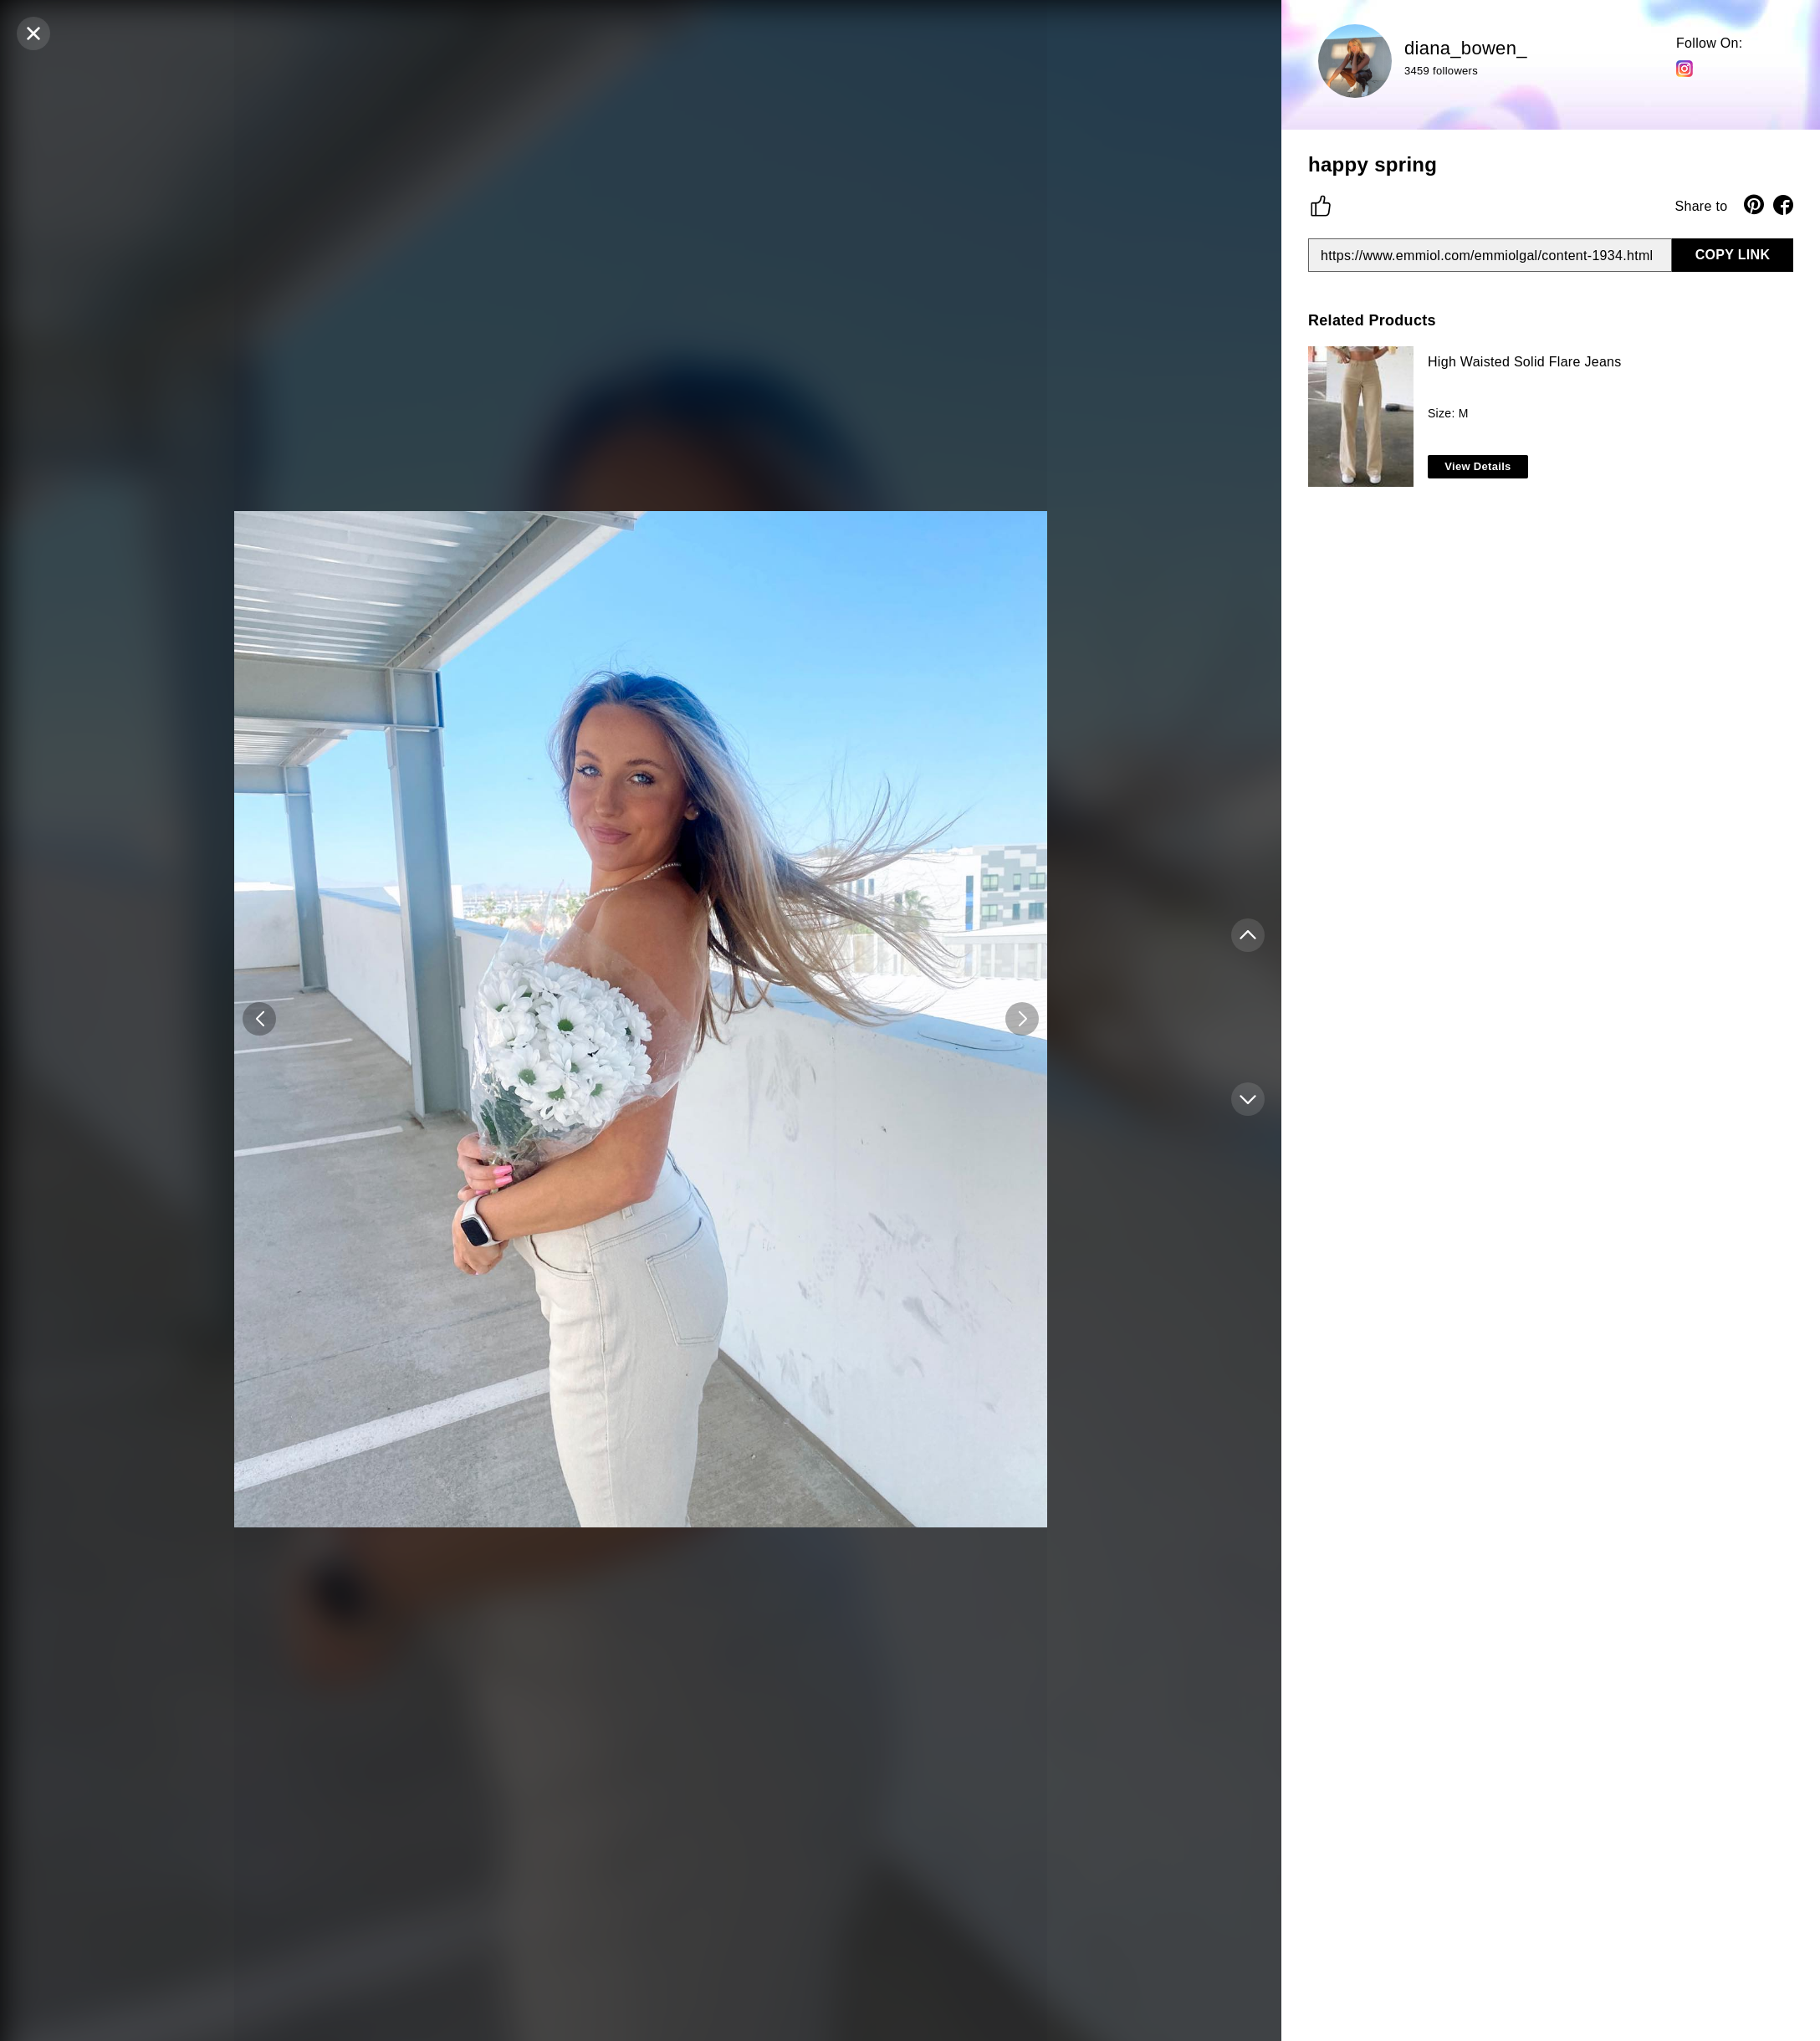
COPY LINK (1733, 255)
